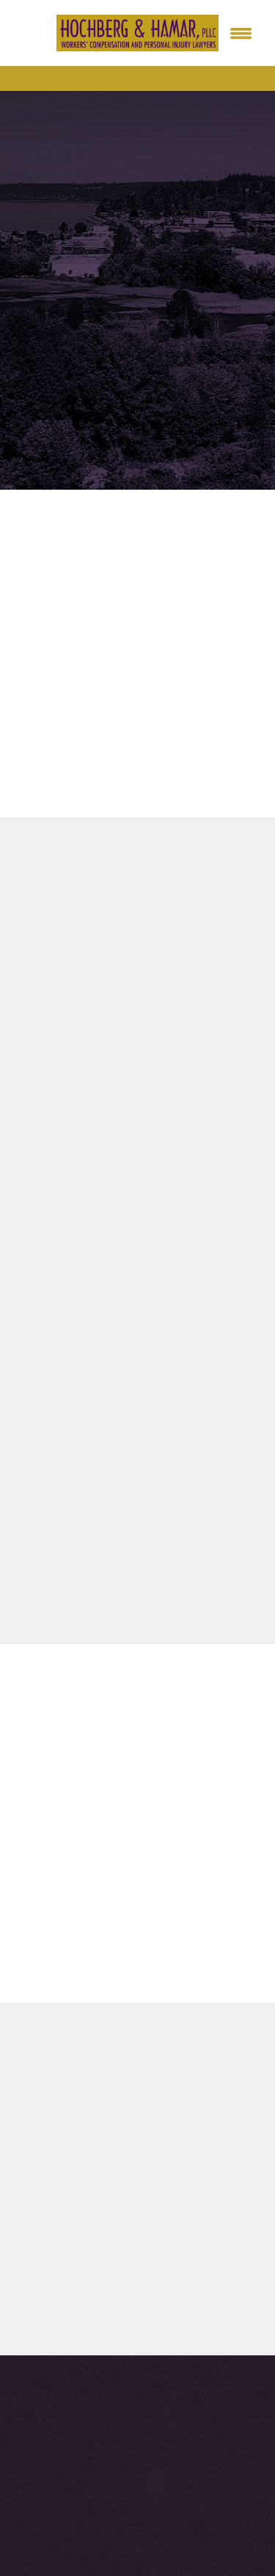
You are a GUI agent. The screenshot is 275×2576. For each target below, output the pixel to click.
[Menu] (241, 33)
